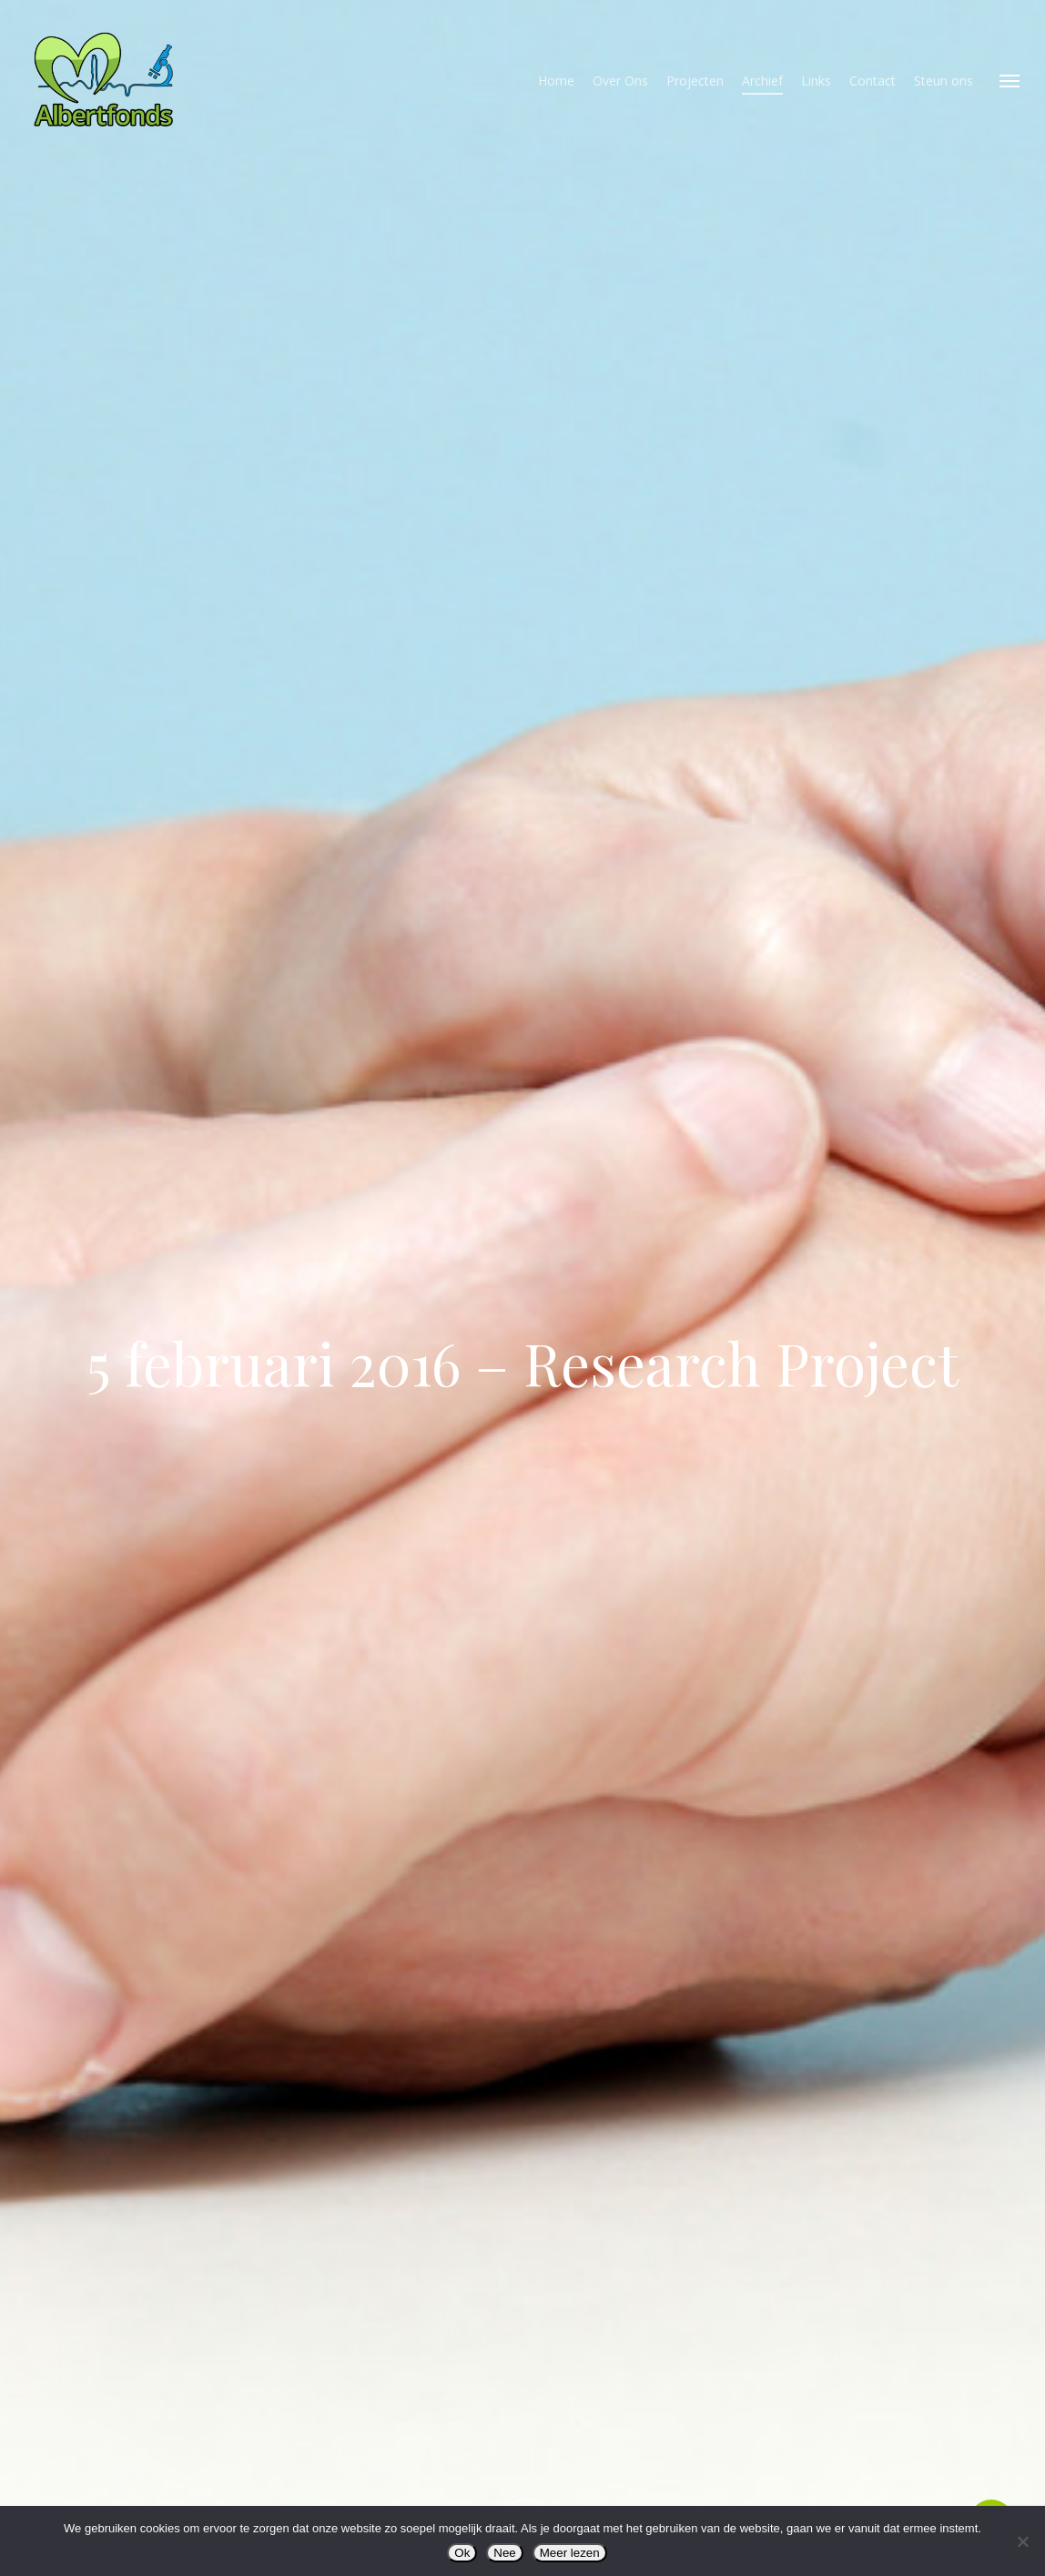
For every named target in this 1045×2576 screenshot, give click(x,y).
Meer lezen (570, 2553)
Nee (504, 2553)
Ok (462, 2553)
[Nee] (1022, 2541)
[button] (1009, 80)
